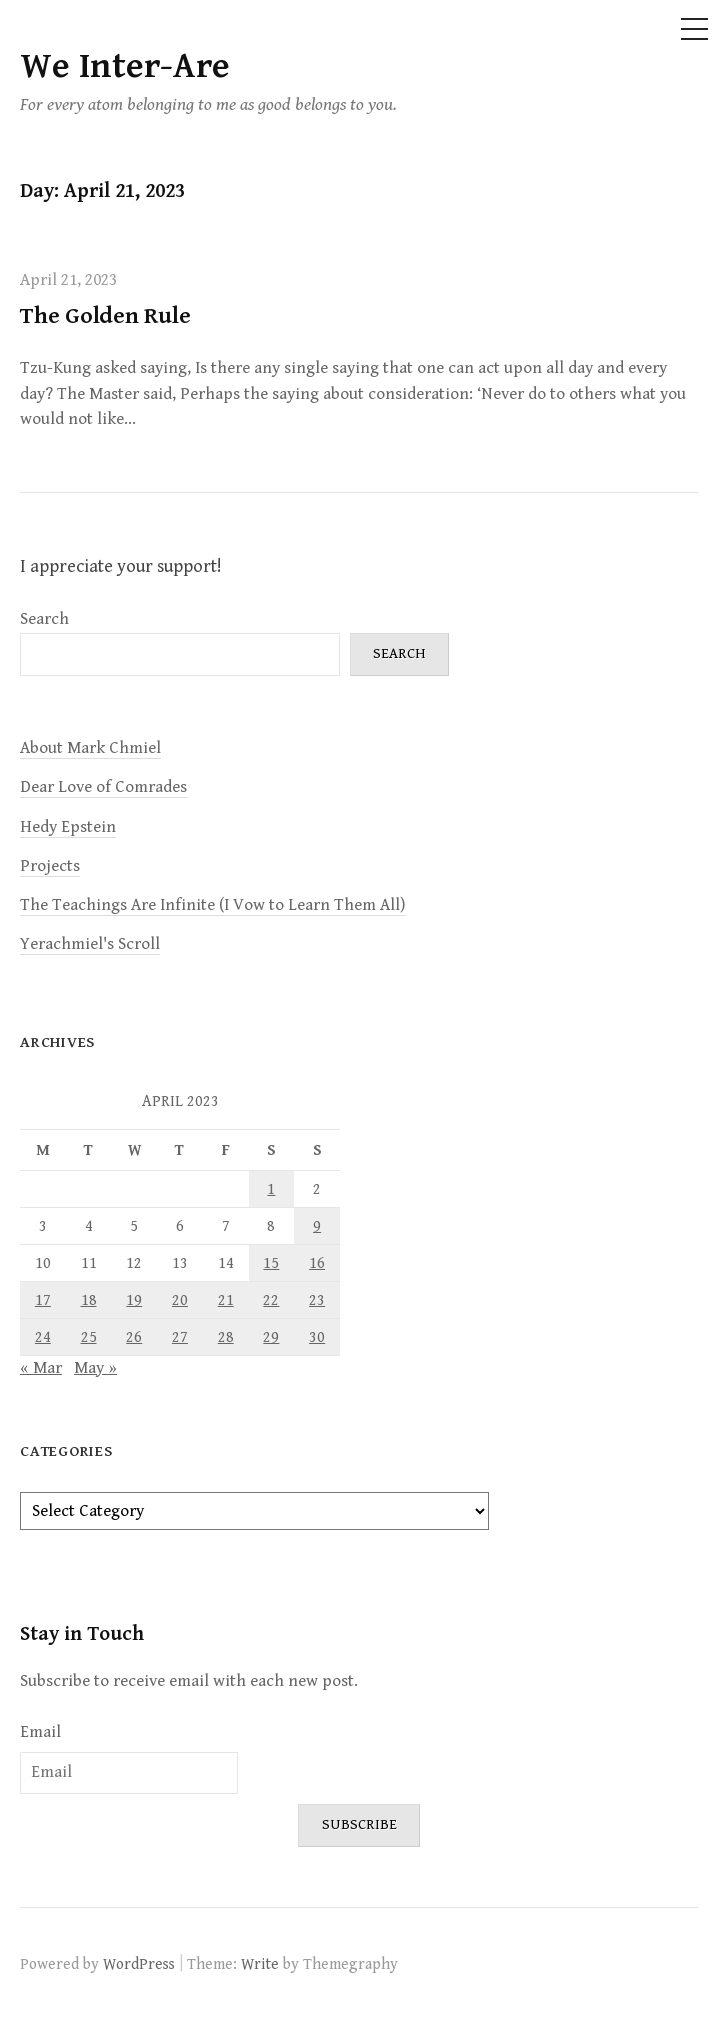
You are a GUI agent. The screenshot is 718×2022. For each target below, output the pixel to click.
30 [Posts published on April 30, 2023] (317, 1337)
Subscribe (359, 1824)
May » (95, 1368)
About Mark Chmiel (90, 748)
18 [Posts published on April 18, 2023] (89, 1300)
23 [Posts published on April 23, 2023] (317, 1300)
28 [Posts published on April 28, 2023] (226, 1337)
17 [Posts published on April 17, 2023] (43, 1300)
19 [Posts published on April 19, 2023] (134, 1300)
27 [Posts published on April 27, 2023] (180, 1337)
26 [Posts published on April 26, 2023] (134, 1337)
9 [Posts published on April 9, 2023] (317, 1226)
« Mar (41, 1368)
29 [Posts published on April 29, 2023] (271, 1337)
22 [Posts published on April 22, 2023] (271, 1300)
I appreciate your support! (121, 566)
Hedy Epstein (68, 827)
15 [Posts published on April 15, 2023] (271, 1263)
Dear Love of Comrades (103, 787)
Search (44, 619)
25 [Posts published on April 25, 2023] (89, 1337)
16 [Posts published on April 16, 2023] (317, 1263)
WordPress (139, 1964)
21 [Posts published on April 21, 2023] (226, 1300)
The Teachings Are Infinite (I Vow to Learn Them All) (213, 905)
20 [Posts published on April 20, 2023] (180, 1300)
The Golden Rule (105, 316)
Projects (50, 866)
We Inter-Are (125, 66)
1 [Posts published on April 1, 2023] (271, 1189)
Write (260, 1964)
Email (40, 1732)
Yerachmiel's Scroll (90, 944)
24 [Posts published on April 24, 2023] (43, 1337)
